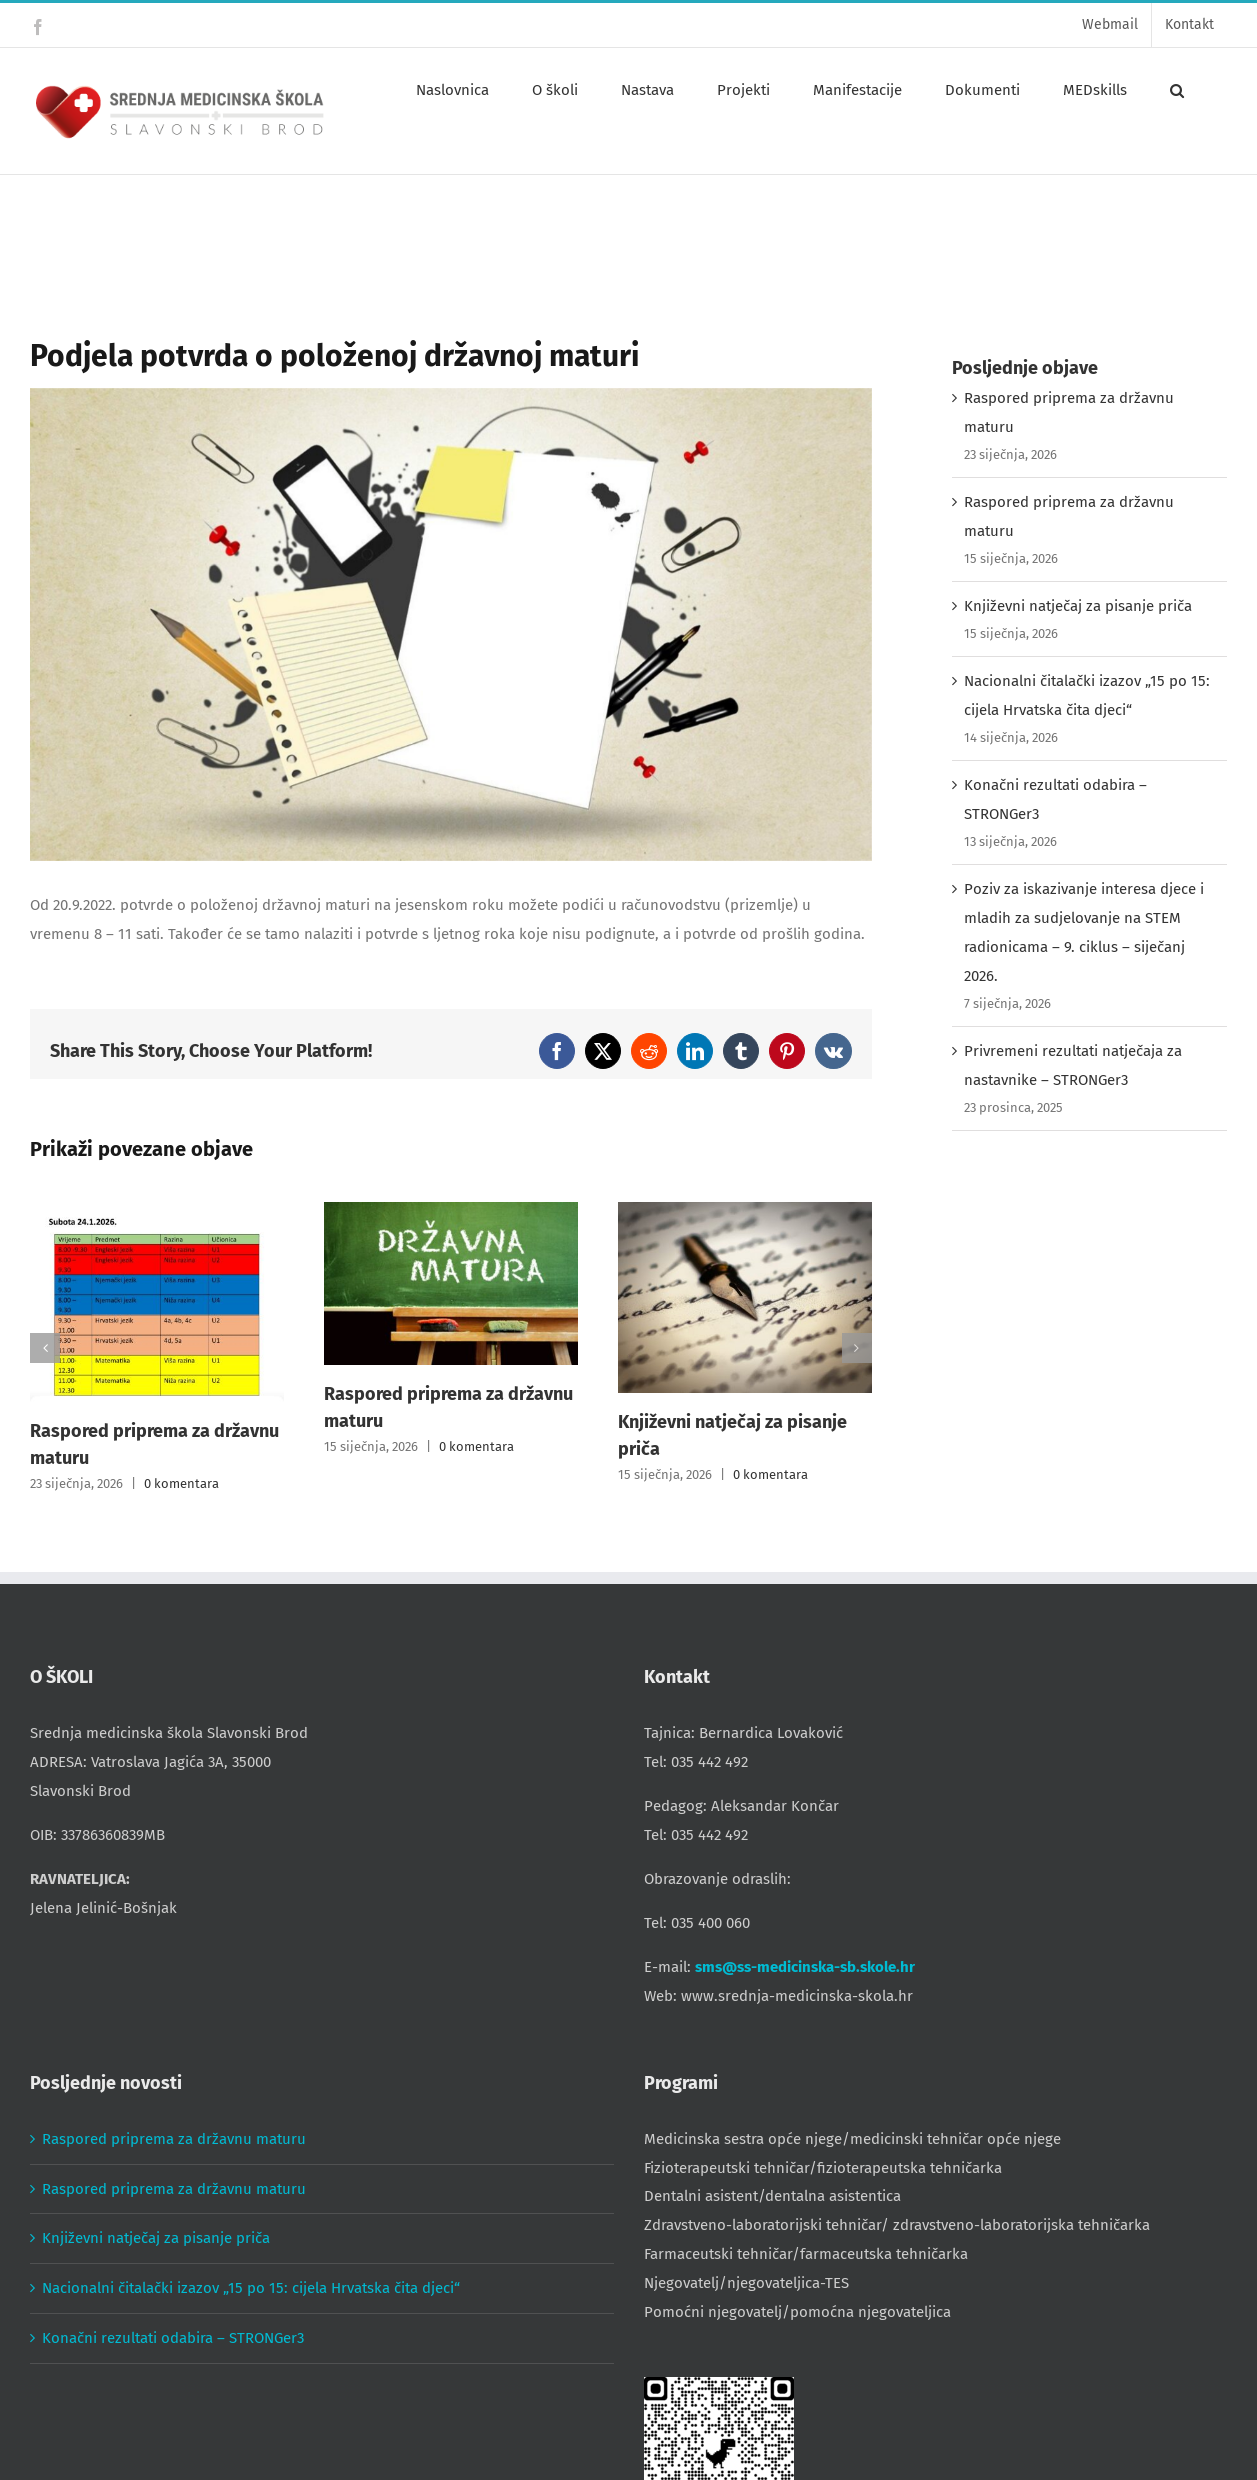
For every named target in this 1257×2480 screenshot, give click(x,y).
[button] (1177, 90)
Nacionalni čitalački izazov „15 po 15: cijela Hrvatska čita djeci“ (251, 2288)
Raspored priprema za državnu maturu (174, 2139)
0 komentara (181, 1483)
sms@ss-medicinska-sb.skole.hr (805, 1967)
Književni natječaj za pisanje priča (1078, 606)
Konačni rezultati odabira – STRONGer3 (173, 2338)
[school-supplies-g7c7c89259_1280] (451, 624)
